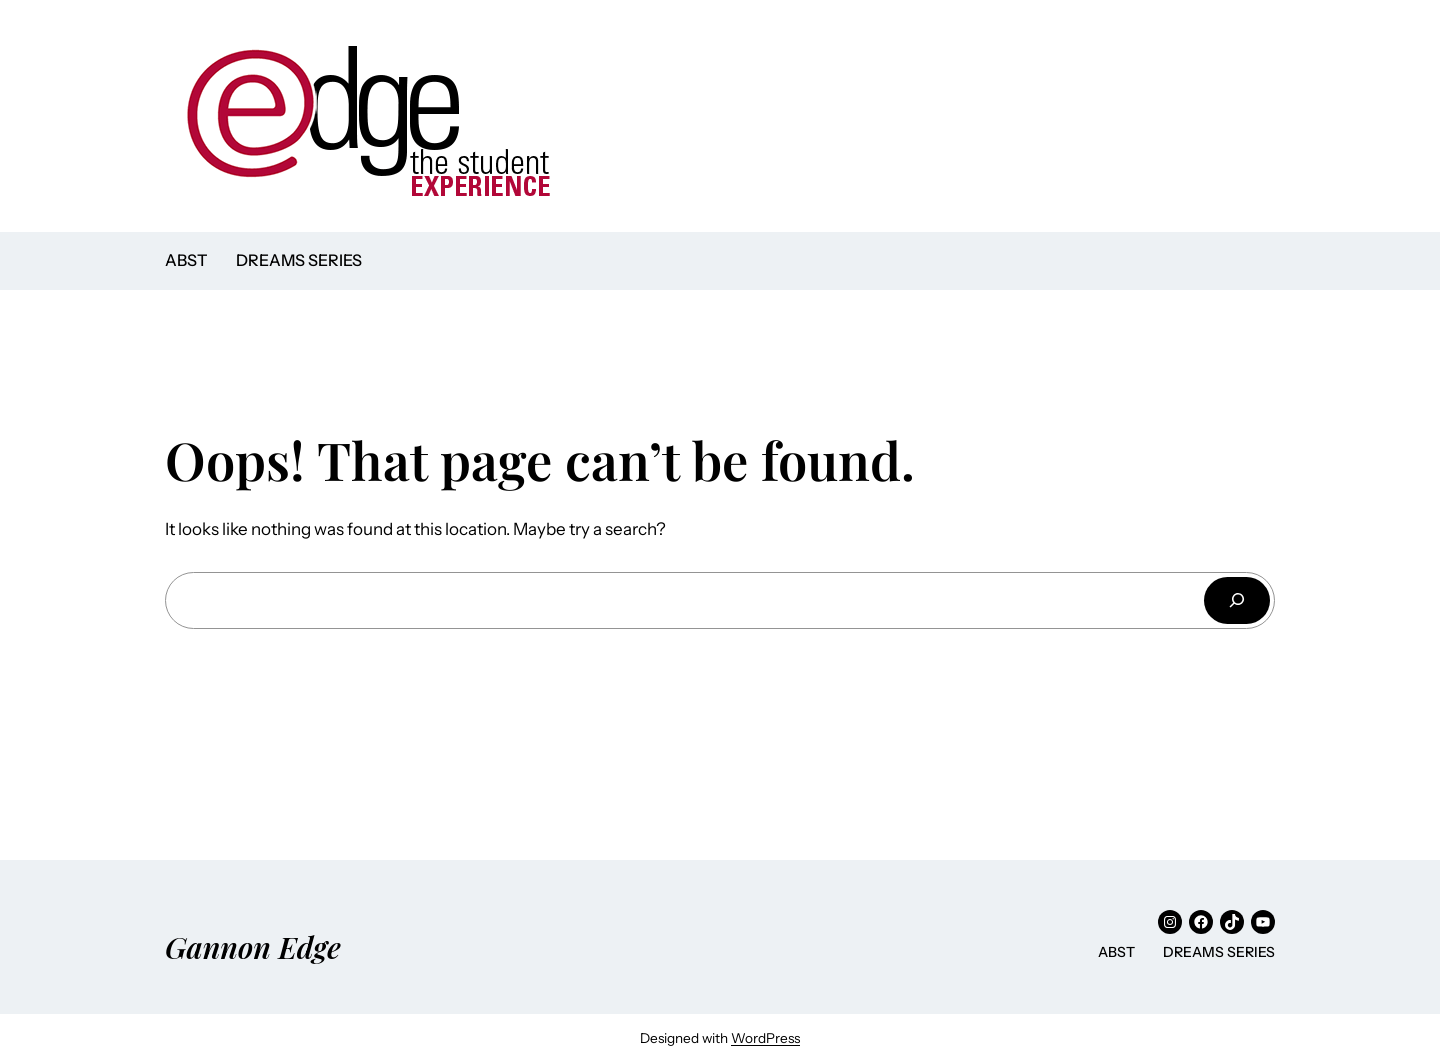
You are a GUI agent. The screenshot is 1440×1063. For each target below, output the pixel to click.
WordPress (765, 1038)
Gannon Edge (253, 946)
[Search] (1237, 600)
